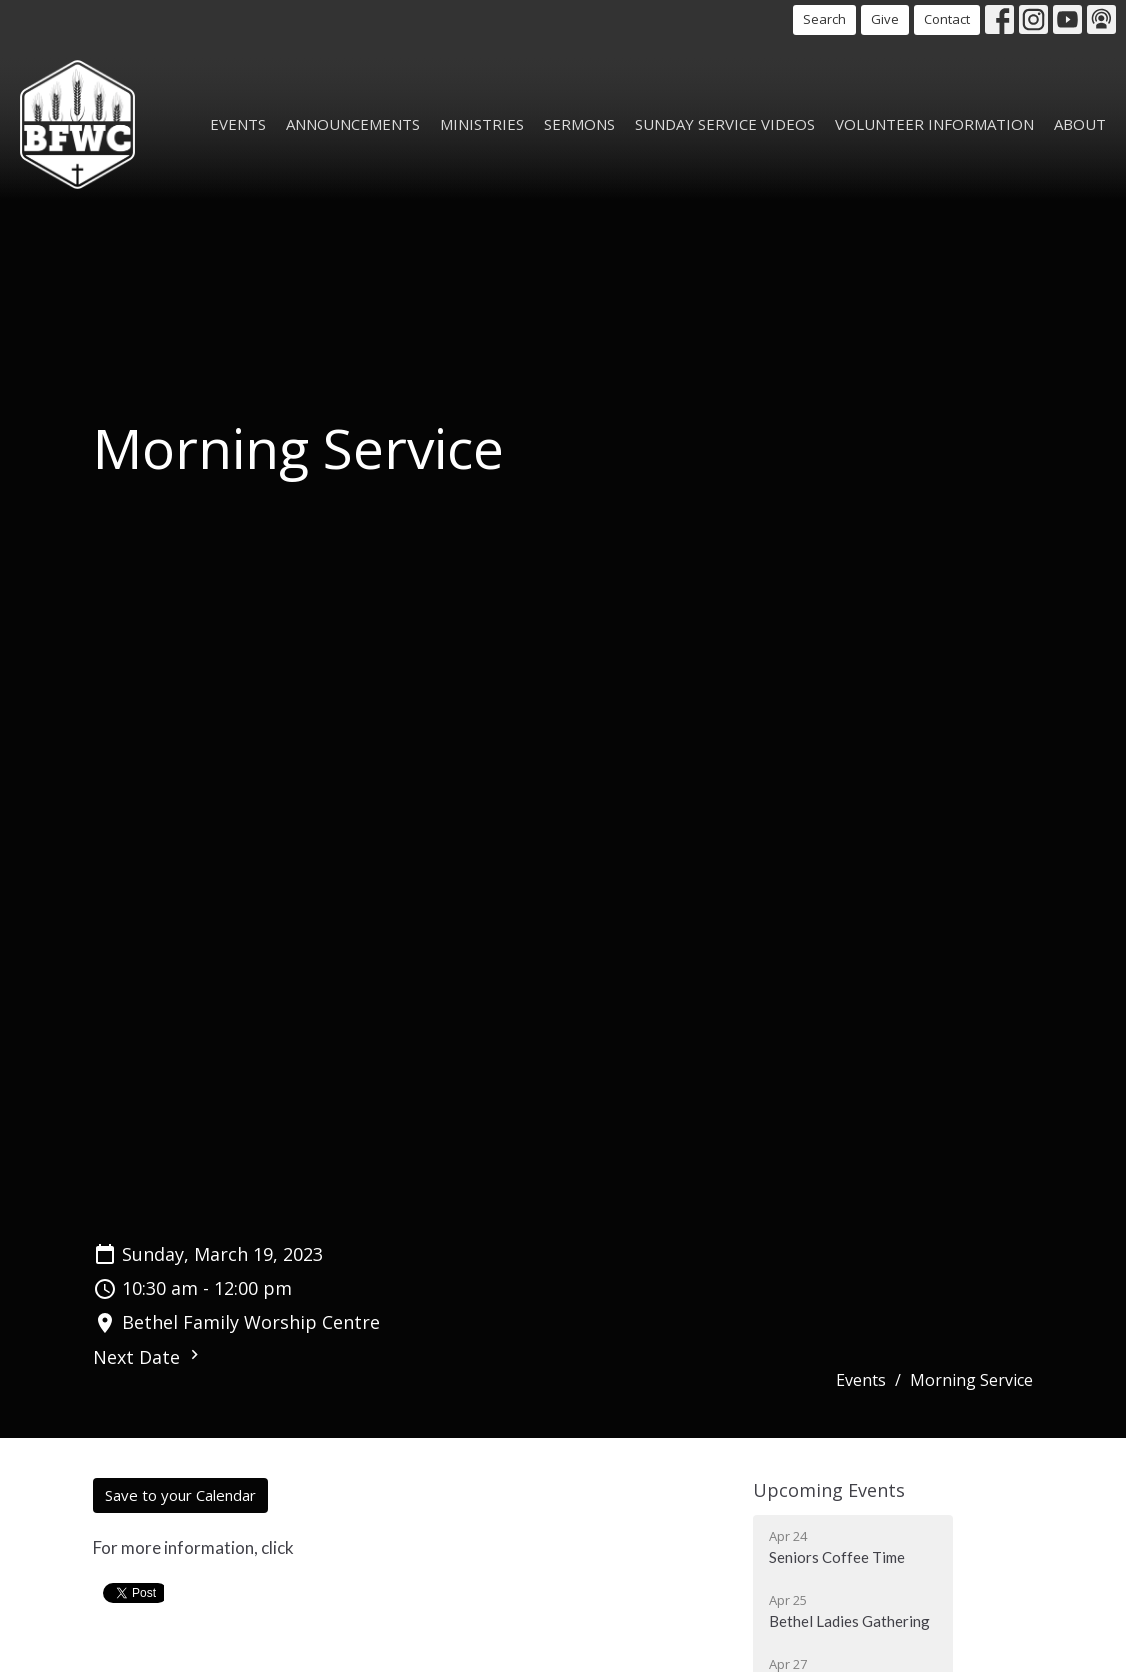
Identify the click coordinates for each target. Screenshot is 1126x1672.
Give (885, 19)
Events (238, 124)
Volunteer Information (934, 124)
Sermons (579, 124)
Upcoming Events (829, 1490)
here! (318, 1547)
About (1080, 124)
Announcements (353, 124)
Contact (947, 19)
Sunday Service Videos (725, 124)
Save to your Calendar (180, 1495)
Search (824, 19)
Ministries (482, 124)
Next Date (148, 1357)
